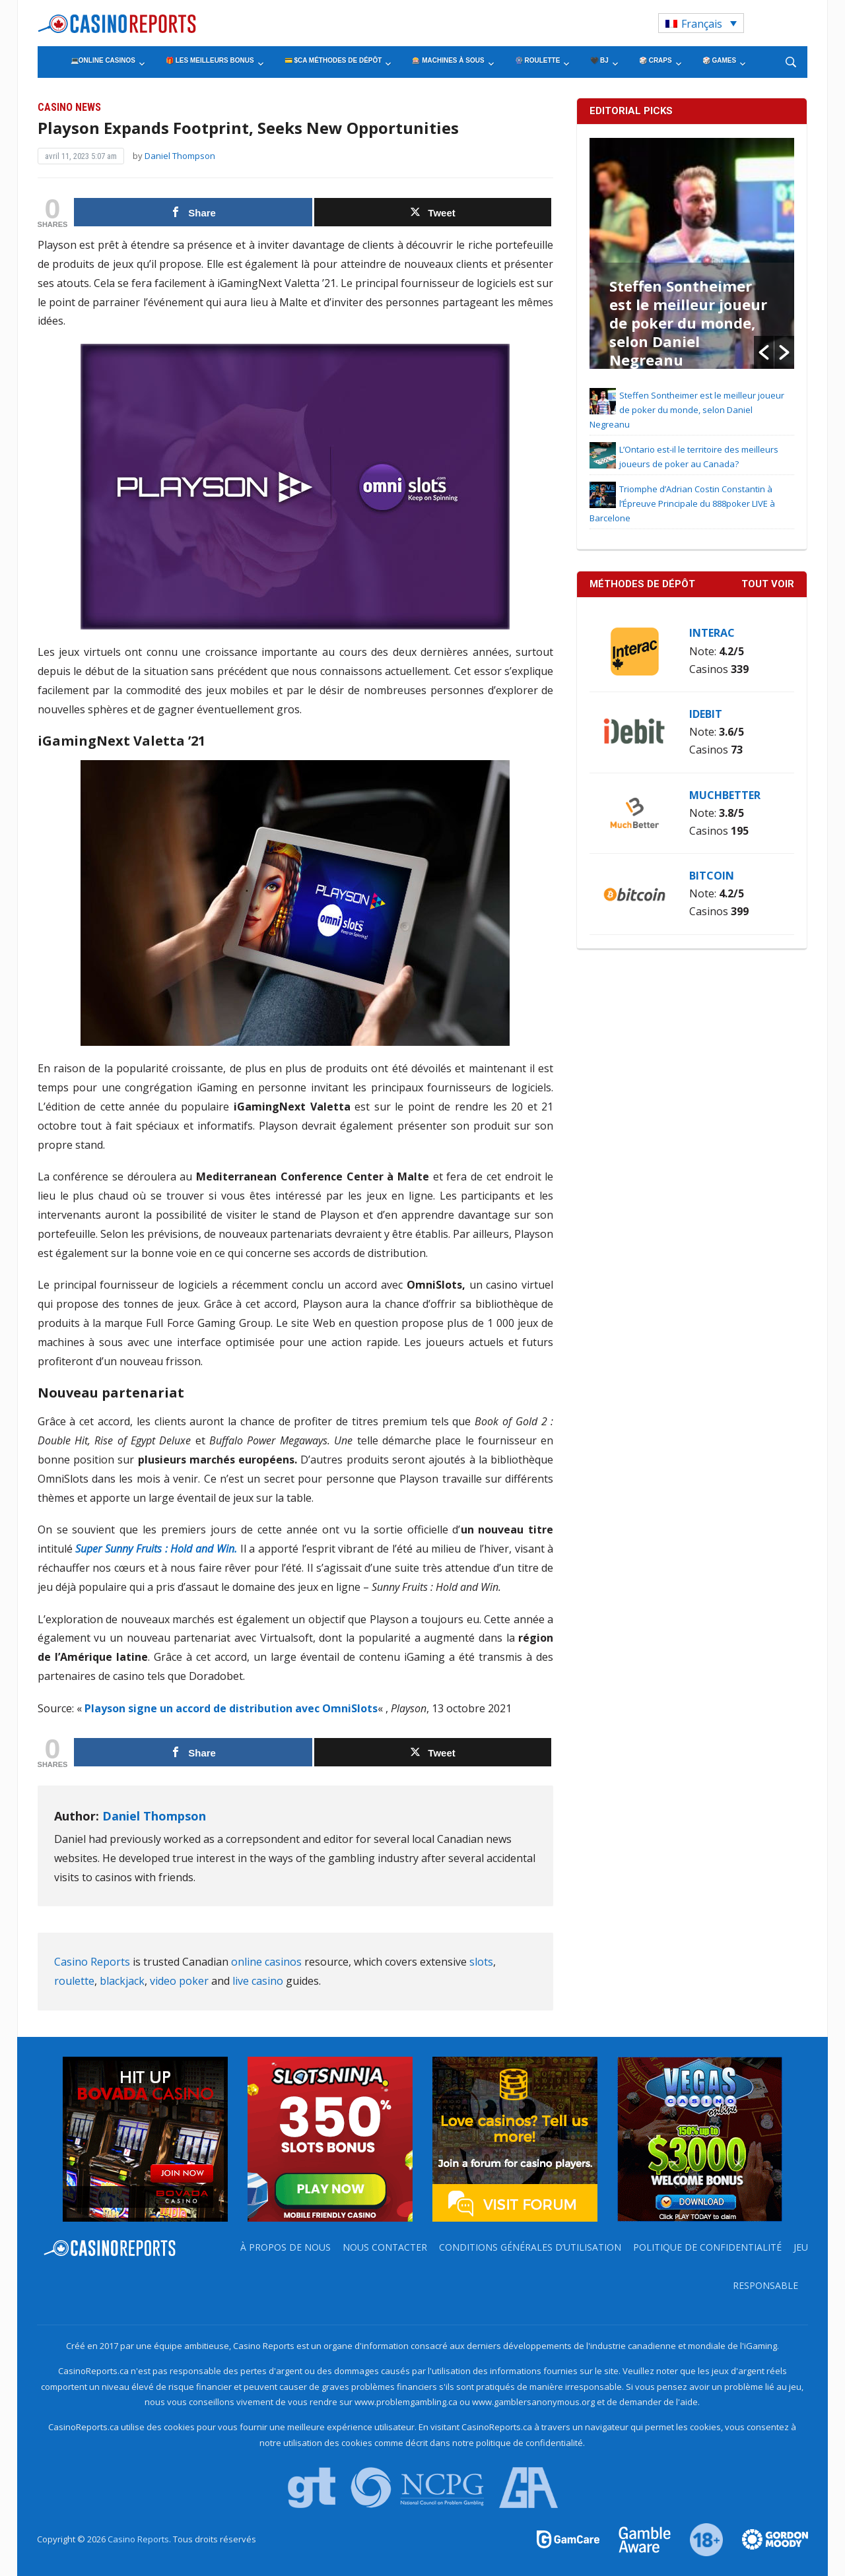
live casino (257, 1981)
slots (481, 1961)
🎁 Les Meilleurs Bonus (210, 60)
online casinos (266, 1961)
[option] (692, 253)
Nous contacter (385, 2247)
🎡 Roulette (537, 60)
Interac (712, 633)
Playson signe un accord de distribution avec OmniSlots (231, 1708)
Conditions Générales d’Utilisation (530, 2247)
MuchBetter (724, 795)
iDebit (705, 714)
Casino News (69, 107)
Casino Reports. (140, 2539)
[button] (764, 352)
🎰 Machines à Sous (448, 60)
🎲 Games (719, 60)
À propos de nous (285, 2247)
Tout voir (767, 584)
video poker (179, 1981)
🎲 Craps (655, 60)
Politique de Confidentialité (707, 2247)
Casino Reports (92, 1961)
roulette (74, 1981)
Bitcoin (711, 875)
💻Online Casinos (103, 60)
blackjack (122, 1981)
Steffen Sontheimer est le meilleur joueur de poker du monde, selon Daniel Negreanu (688, 323)
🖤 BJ (599, 60)
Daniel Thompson (180, 156)
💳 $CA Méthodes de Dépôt (333, 60)
